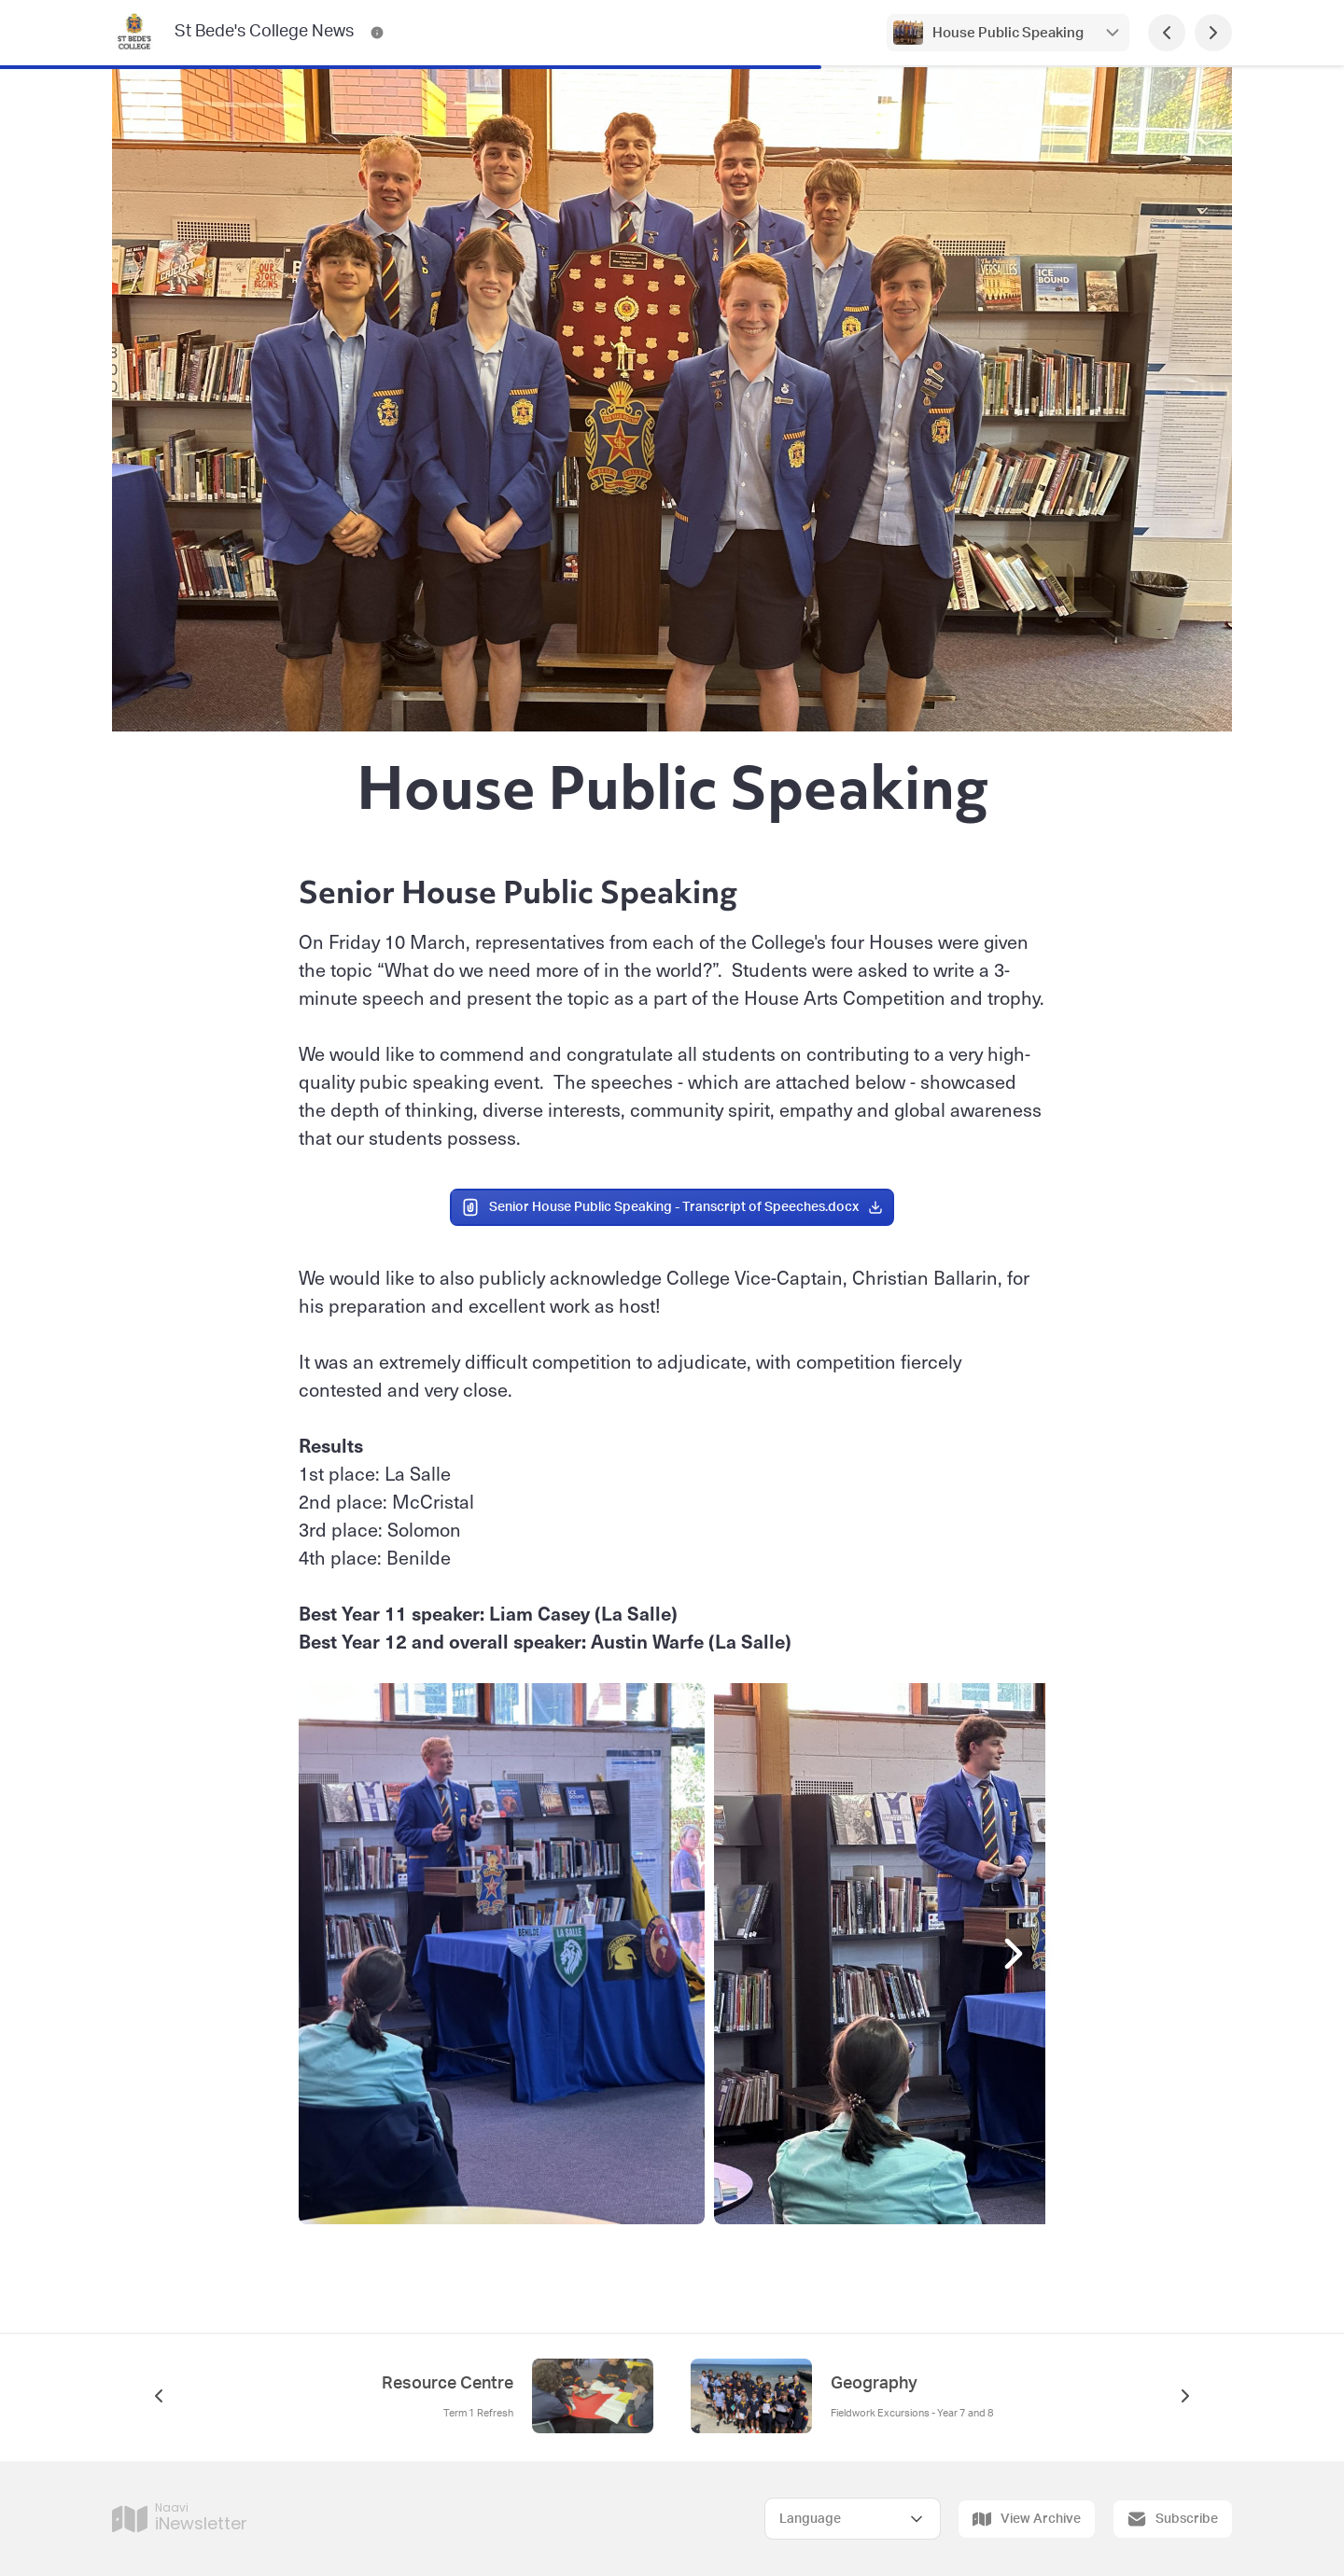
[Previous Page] (1166, 32)
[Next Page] (1213, 32)
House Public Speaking (1008, 33)
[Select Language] (852, 2519)
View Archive (1027, 2519)
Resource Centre (447, 2383)
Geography (874, 2383)
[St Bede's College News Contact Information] (377, 33)
